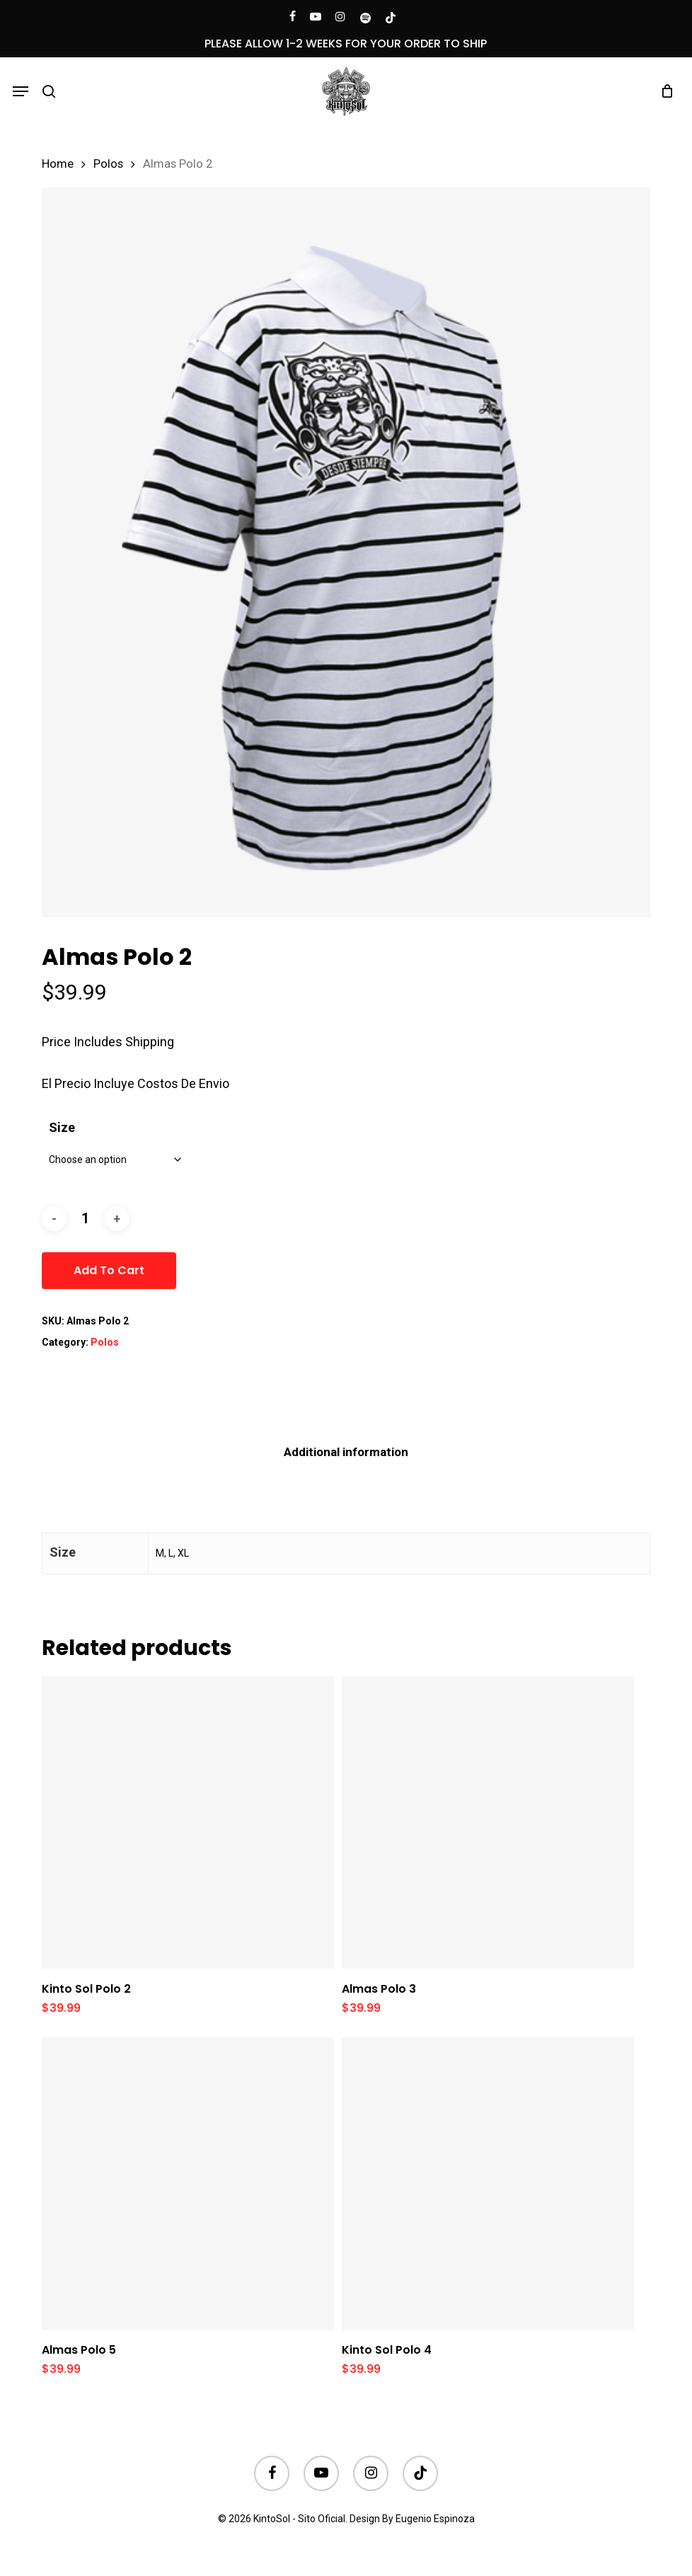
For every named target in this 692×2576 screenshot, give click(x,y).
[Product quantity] (85, 1218)
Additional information (346, 1452)
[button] (20, 91)
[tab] (346, 1452)
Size (62, 1127)
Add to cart (109, 1270)
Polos (108, 164)
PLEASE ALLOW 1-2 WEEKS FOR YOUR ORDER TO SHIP (345, 43)
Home (58, 164)
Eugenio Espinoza (435, 2518)
